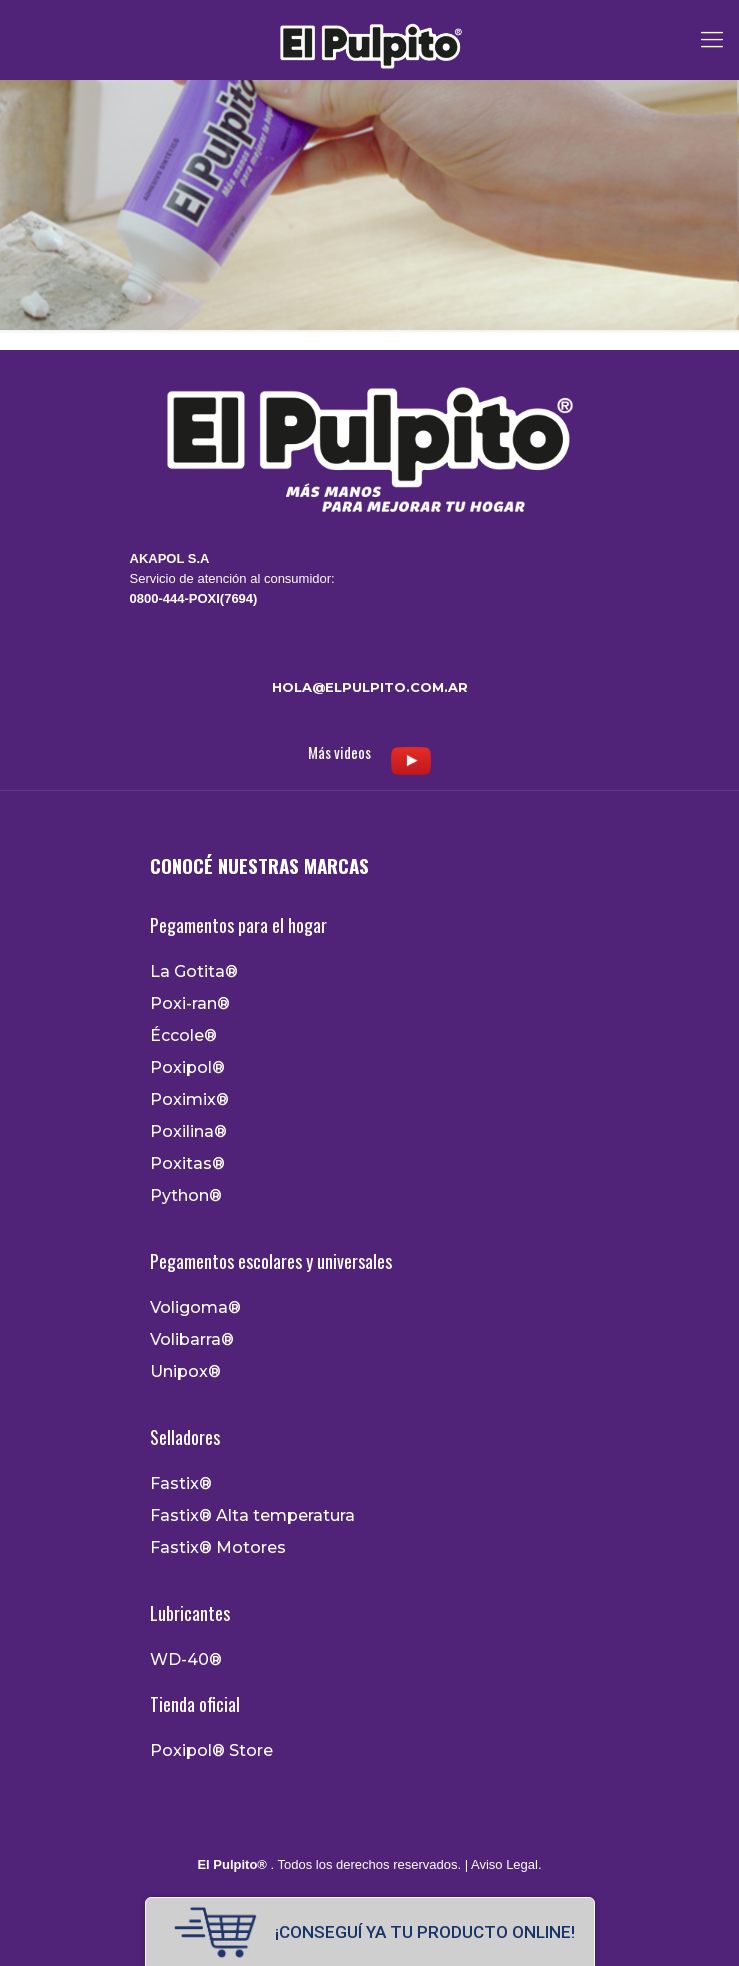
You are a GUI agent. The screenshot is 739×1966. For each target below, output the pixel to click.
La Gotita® (194, 972)
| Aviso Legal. (501, 1864)
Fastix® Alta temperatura (252, 1516)
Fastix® (181, 1484)
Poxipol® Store (211, 1751)
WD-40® (186, 1660)
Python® (186, 1196)
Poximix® (189, 1100)
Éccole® (183, 1036)
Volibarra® (192, 1340)
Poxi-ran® (190, 1004)
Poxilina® (188, 1132)
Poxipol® (187, 1068)
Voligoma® (195, 1308)
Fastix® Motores (218, 1548)
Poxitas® (187, 1164)
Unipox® (185, 1372)
